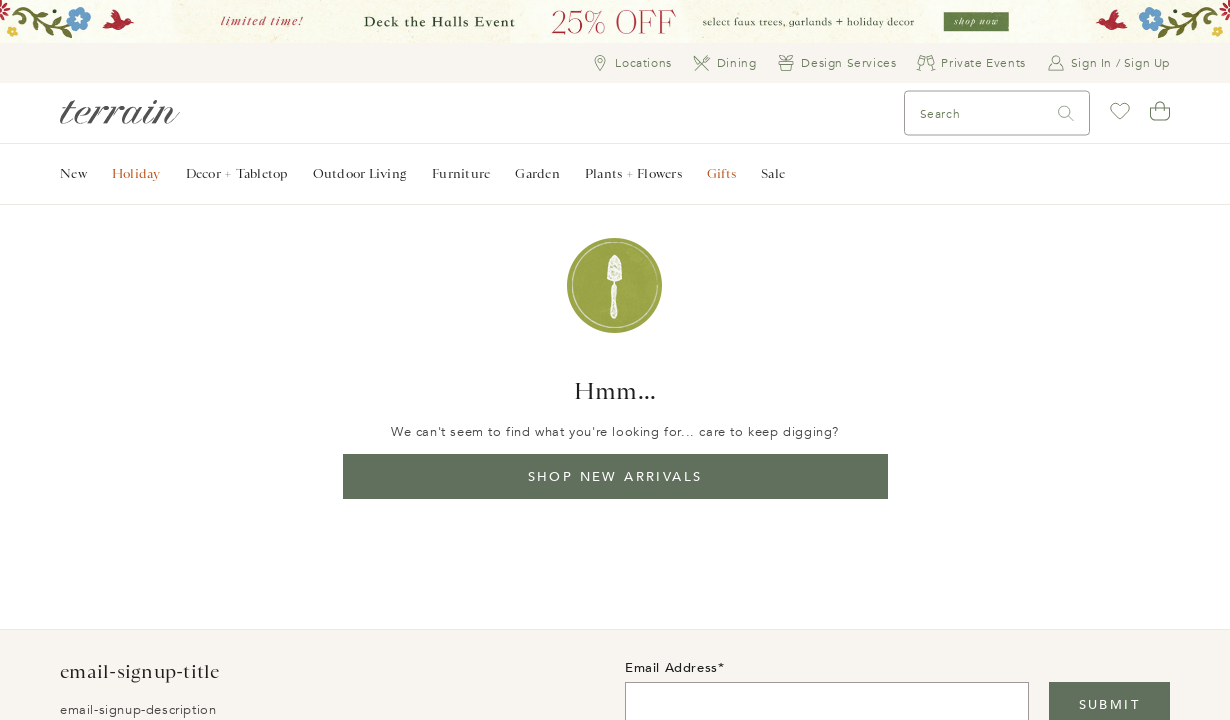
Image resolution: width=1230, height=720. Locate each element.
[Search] (948, 113)
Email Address (671, 668)
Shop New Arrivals (615, 477)
